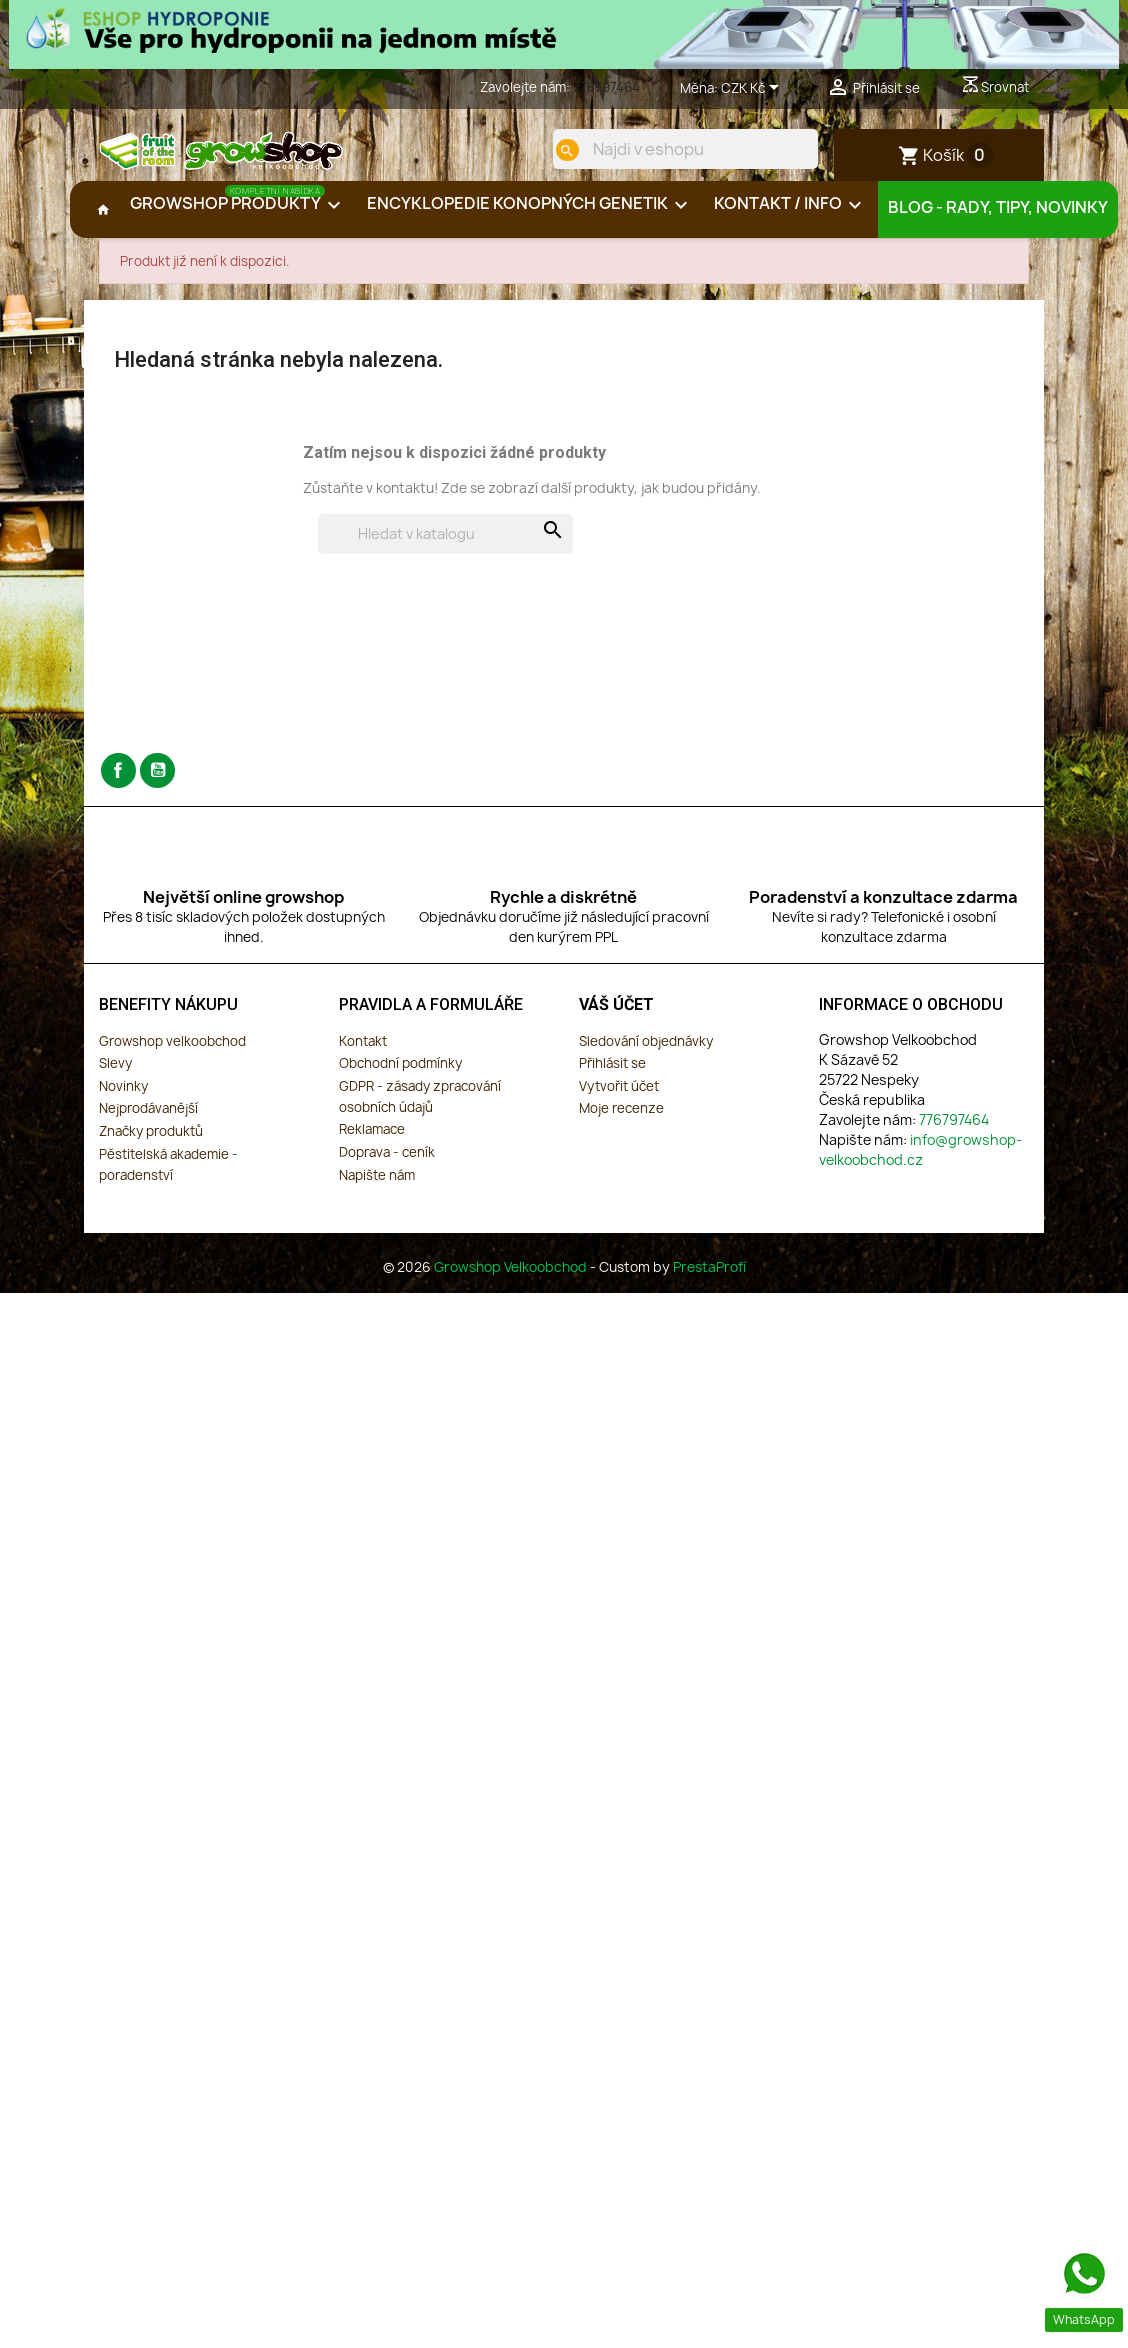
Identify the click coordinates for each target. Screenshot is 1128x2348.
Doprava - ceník (387, 1168)
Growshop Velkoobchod (512, 1283)
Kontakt (363, 1057)
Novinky (123, 1102)
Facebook (118, 786)
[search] (551, 150)
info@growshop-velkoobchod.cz (920, 1165)
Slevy (115, 1079)
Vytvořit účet (619, 1102)
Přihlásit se (612, 1079)
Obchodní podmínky (400, 1079)
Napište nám (377, 1191)
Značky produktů (151, 1147)
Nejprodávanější (148, 1124)
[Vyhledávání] (445, 550)
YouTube (157, 786)
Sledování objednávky (646, 1057)
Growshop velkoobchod (172, 1057)
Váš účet (616, 1020)
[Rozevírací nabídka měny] (753, 89)
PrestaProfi (709, 1283)
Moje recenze (621, 1124)
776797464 (606, 87)
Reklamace (372, 1145)
